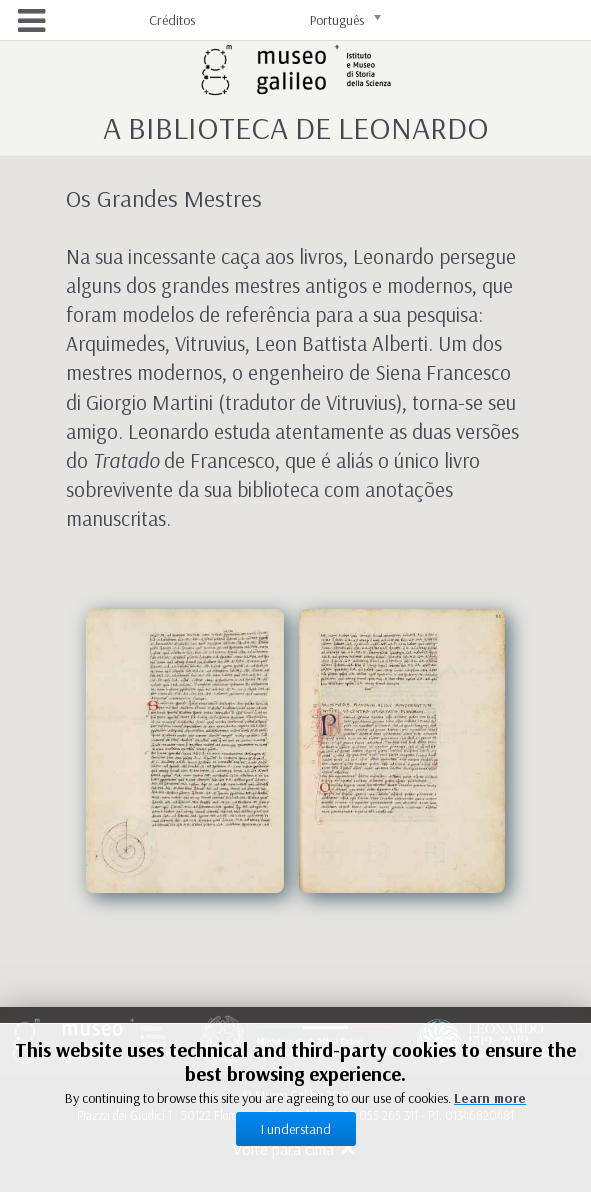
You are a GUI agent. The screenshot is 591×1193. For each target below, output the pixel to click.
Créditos (172, 20)
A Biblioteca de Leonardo (296, 127)
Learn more (490, 1098)
